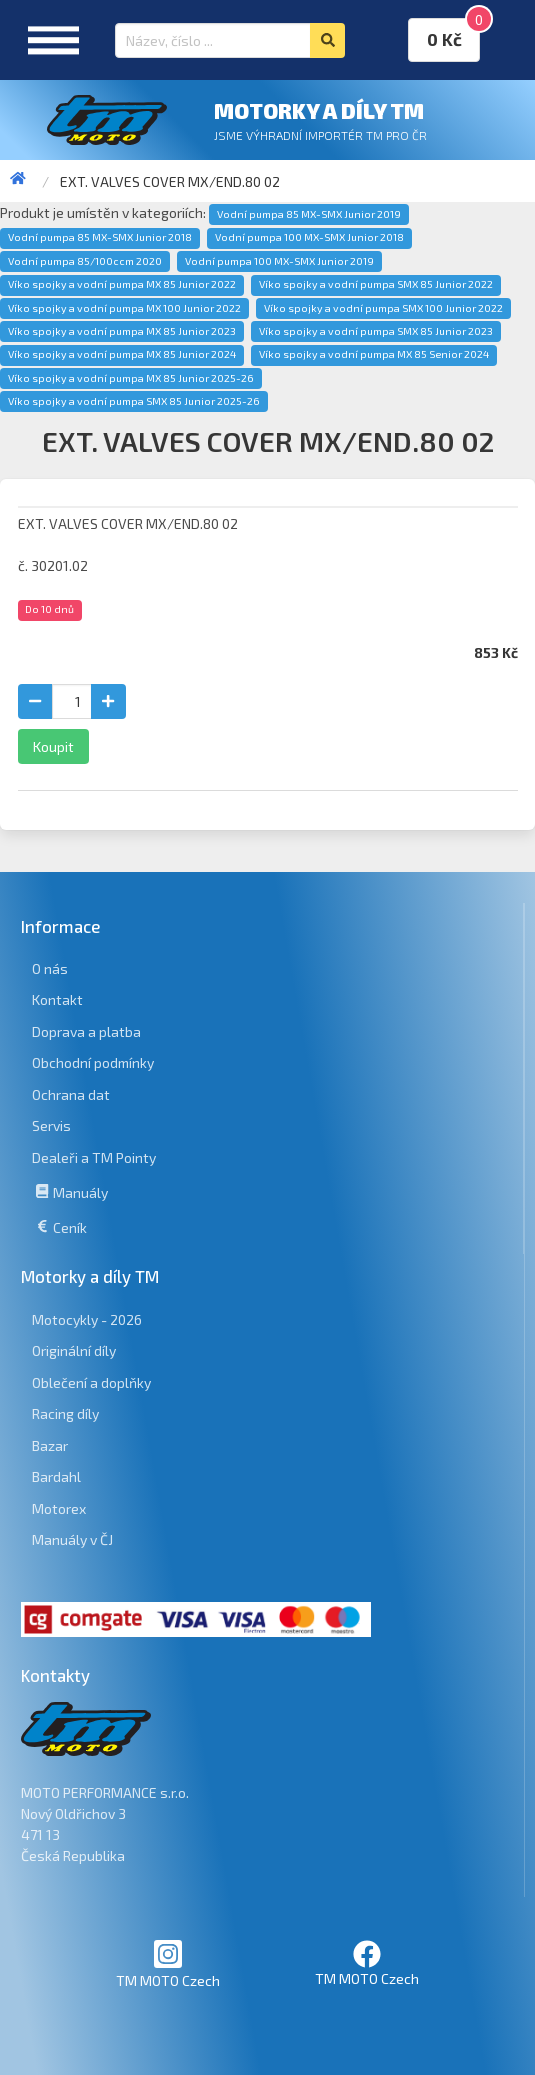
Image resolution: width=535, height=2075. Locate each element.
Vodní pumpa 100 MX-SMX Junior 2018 (309, 237)
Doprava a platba (86, 1031)
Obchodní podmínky (93, 1062)
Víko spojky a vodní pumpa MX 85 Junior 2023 (122, 331)
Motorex (59, 1508)
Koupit (53, 746)
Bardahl (56, 1476)
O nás (50, 968)
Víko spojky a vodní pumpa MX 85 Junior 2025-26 (131, 378)
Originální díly (74, 1350)
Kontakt (57, 999)
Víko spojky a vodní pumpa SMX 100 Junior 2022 (383, 308)
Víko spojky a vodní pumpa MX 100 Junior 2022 (124, 308)
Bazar (50, 1445)
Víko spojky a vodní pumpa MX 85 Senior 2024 (374, 354)
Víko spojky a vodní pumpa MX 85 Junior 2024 (122, 354)
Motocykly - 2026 (87, 1319)
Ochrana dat (71, 1094)
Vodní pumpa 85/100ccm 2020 (85, 261)
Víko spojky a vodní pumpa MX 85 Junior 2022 (122, 284)
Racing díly (65, 1413)
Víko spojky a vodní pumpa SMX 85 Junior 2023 (376, 331)
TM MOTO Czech (168, 1963)
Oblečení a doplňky (91, 1382)
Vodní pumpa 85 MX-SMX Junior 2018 (100, 237)
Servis (51, 1125)
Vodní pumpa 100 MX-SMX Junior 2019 (279, 261)
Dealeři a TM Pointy (94, 1157)
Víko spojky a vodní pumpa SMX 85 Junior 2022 (376, 284)
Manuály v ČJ (72, 1539)
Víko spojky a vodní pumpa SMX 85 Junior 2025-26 (134, 401)
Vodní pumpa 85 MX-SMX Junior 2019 (309, 214)
